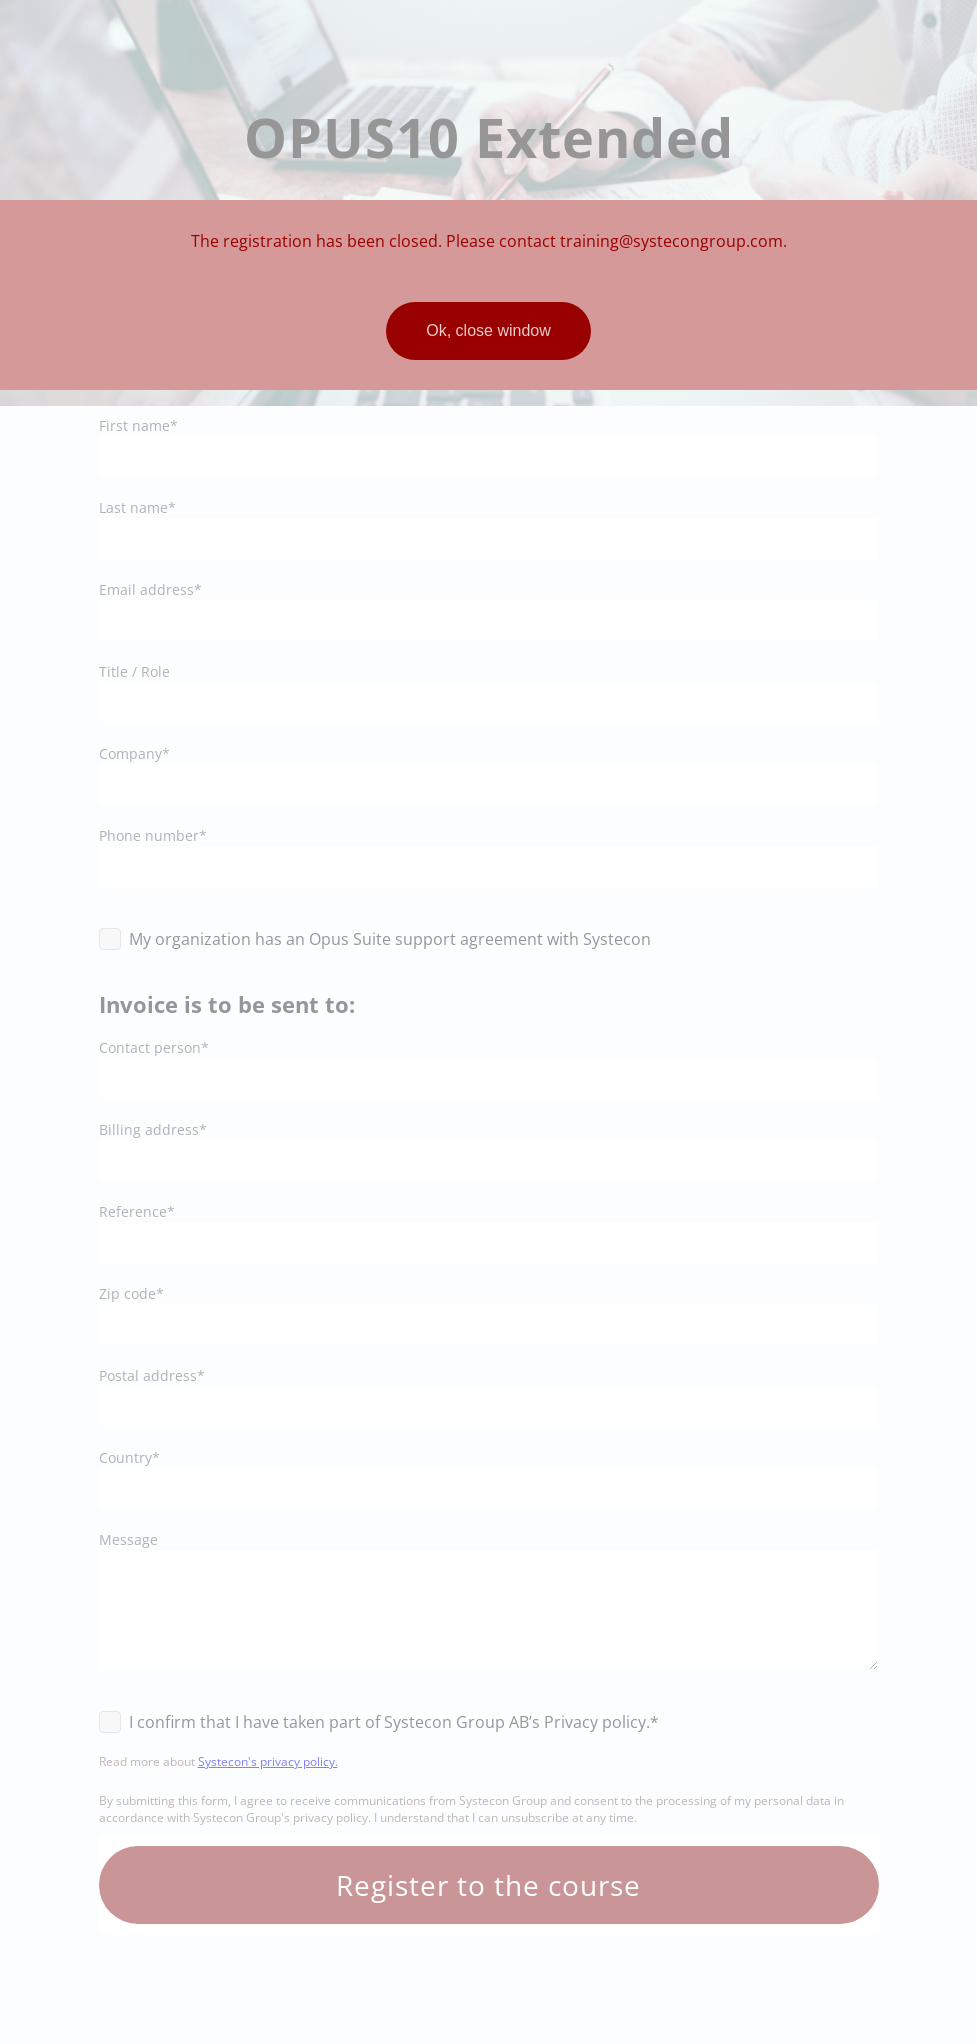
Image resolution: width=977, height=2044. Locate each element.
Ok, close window (488, 330)
